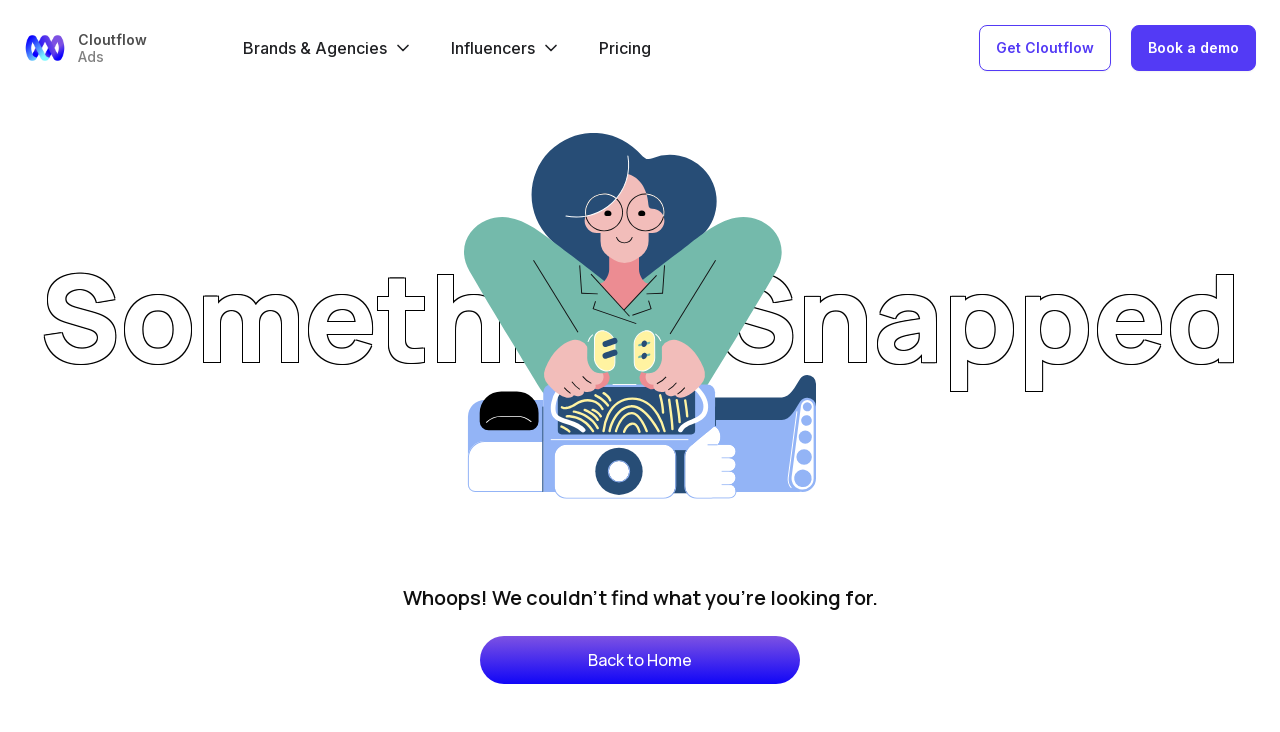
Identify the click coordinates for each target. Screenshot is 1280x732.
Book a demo (1193, 47)
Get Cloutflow (1045, 47)
